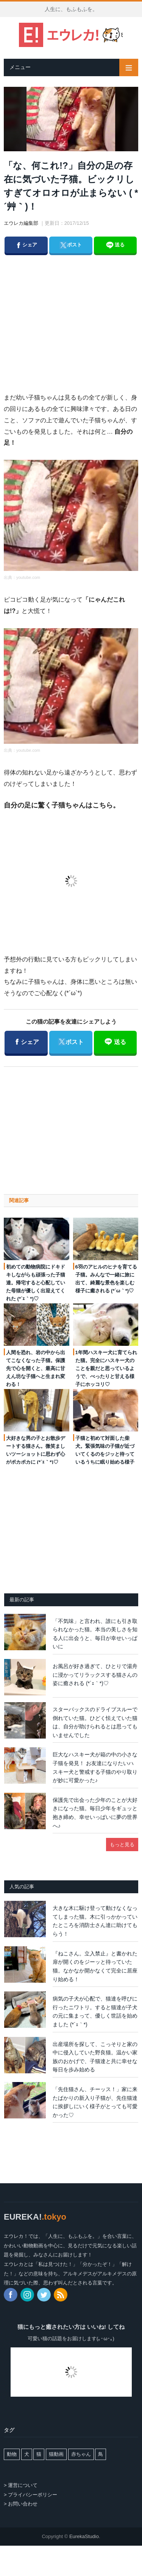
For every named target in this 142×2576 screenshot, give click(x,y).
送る (115, 245)
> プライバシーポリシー (30, 2495)
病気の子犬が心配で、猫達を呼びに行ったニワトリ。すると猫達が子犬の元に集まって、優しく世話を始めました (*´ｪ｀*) (95, 2011)
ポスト (70, 243)
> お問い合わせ (20, 2504)
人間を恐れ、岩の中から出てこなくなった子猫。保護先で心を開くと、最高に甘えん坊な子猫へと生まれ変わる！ (35, 1368)
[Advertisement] (78, 316)
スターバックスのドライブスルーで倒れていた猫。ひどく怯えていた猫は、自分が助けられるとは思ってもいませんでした (95, 1722)
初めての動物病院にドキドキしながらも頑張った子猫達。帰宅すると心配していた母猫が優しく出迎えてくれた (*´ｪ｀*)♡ (35, 1282)
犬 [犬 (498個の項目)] (26, 2454)
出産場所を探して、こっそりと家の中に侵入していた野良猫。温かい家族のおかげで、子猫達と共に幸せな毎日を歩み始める (95, 2057)
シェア (25, 243)
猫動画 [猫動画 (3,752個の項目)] (56, 2454)
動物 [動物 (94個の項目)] (12, 2454)
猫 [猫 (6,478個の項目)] (38, 2454)
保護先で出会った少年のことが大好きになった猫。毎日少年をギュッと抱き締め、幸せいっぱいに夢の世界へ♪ (95, 1813)
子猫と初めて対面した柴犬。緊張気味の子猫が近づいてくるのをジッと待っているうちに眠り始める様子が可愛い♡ (104, 1454)
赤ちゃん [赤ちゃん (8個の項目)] (81, 2454)
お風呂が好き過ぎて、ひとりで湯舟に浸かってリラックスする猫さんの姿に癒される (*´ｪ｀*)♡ (95, 1674)
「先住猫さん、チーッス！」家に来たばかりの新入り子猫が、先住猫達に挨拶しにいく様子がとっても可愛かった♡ (95, 2102)
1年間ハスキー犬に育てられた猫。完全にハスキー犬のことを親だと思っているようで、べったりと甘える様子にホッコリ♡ (106, 1368)
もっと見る (122, 1844)
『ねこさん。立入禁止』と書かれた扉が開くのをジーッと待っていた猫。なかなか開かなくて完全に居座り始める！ (95, 1966)
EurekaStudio (84, 2536)
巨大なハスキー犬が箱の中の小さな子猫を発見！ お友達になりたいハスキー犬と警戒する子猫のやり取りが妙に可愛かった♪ (95, 1767)
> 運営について (20, 2485)
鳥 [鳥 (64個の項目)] (100, 2454)
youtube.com (28, 577)
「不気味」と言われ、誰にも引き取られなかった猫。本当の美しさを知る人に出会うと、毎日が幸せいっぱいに (95, 1634)
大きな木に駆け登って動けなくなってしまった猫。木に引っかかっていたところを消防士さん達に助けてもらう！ (95, 1921)
